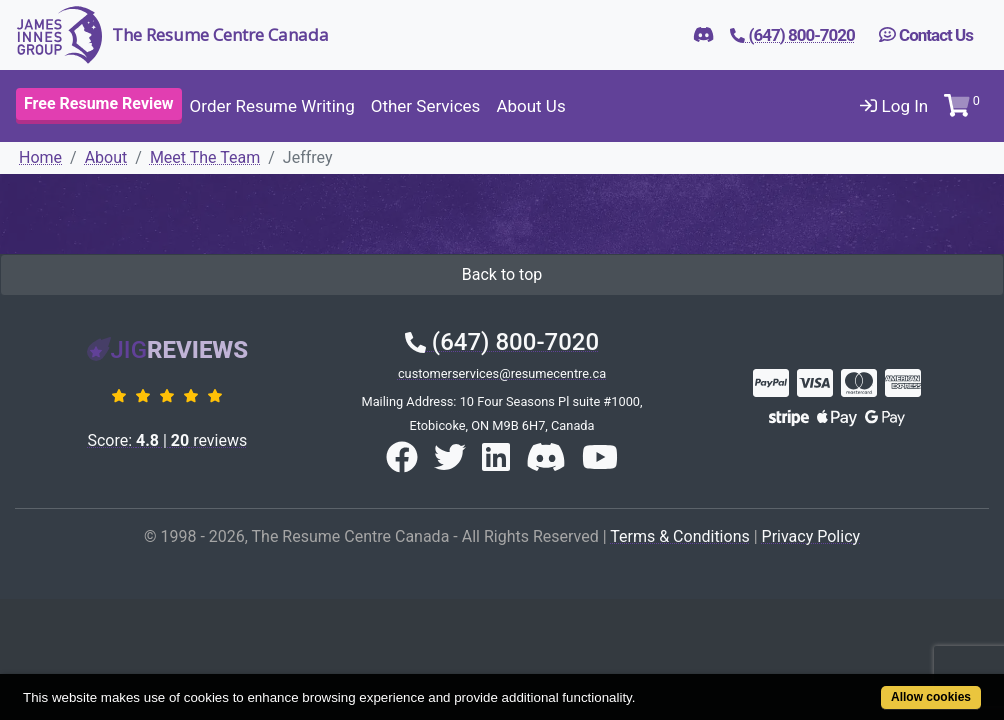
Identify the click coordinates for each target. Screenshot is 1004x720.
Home (40, 157)
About (106, 157)
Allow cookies (876, 686)
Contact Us (926, 35)
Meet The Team (205, 157)
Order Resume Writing (272, 106)
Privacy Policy (811, 536)
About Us (530, 106)
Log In (894, 106)
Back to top (502, 274)
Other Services (426, 106)
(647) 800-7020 (502, 342)
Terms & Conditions (680, 536)
